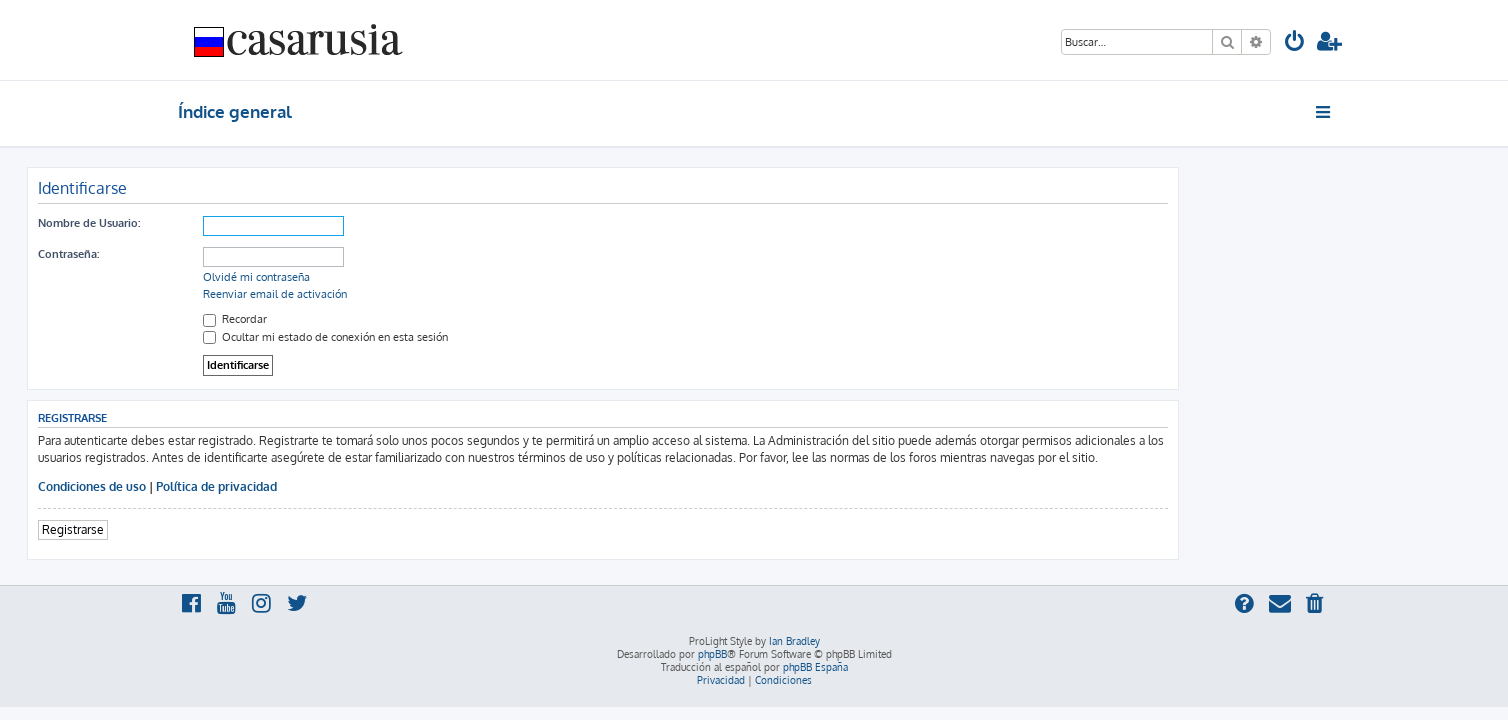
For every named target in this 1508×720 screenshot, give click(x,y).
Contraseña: (219, 254)
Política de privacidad (367, 486)
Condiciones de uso (243, 486)
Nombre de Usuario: (240, 223)
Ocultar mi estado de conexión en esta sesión (476, 337)
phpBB (712, 654)
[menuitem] (1295, 43)
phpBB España (815, 667)
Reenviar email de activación (426, 294)
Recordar (386, 319)
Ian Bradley (794, 641)
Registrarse (224, 529)
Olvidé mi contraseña (407, 277)
